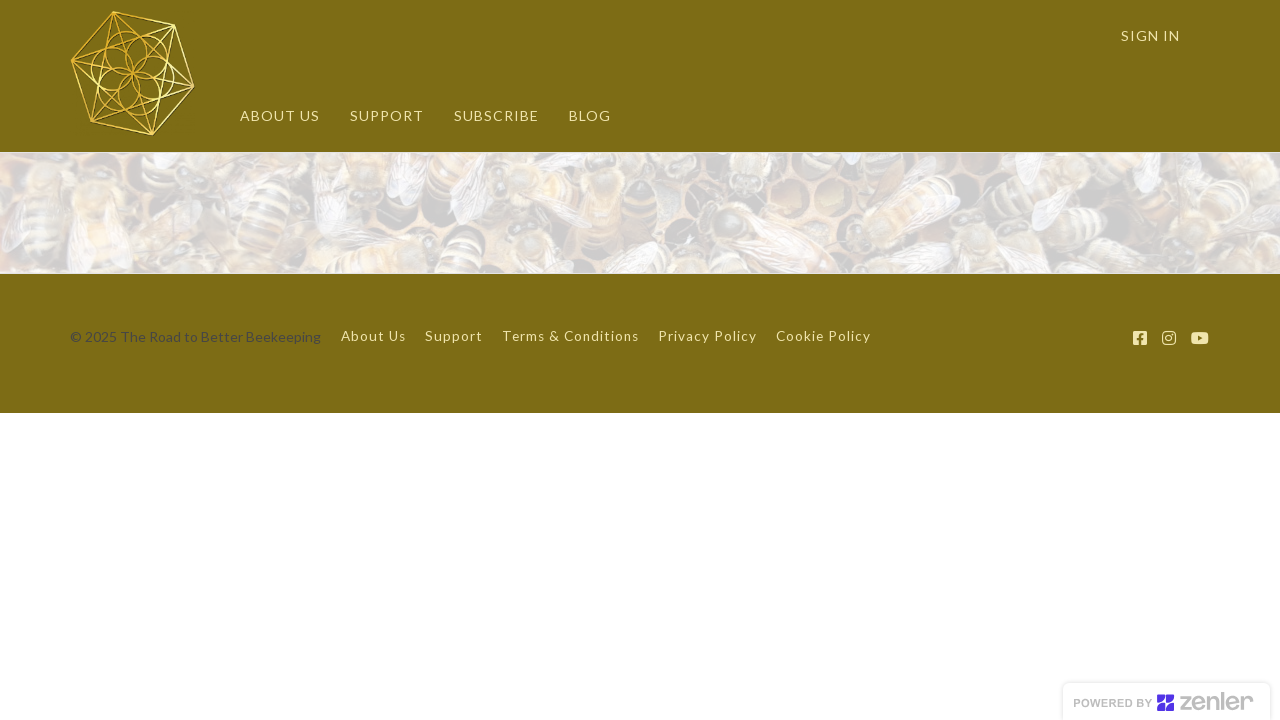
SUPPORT (387, 115)
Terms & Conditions (570, 336)
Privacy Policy (707, 336)
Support (454, 336)
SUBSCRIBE (496, 115)
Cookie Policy (823, 336)
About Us (373, 336)
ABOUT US (280, 115)
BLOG (590, 115)
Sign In (1150, 35)
